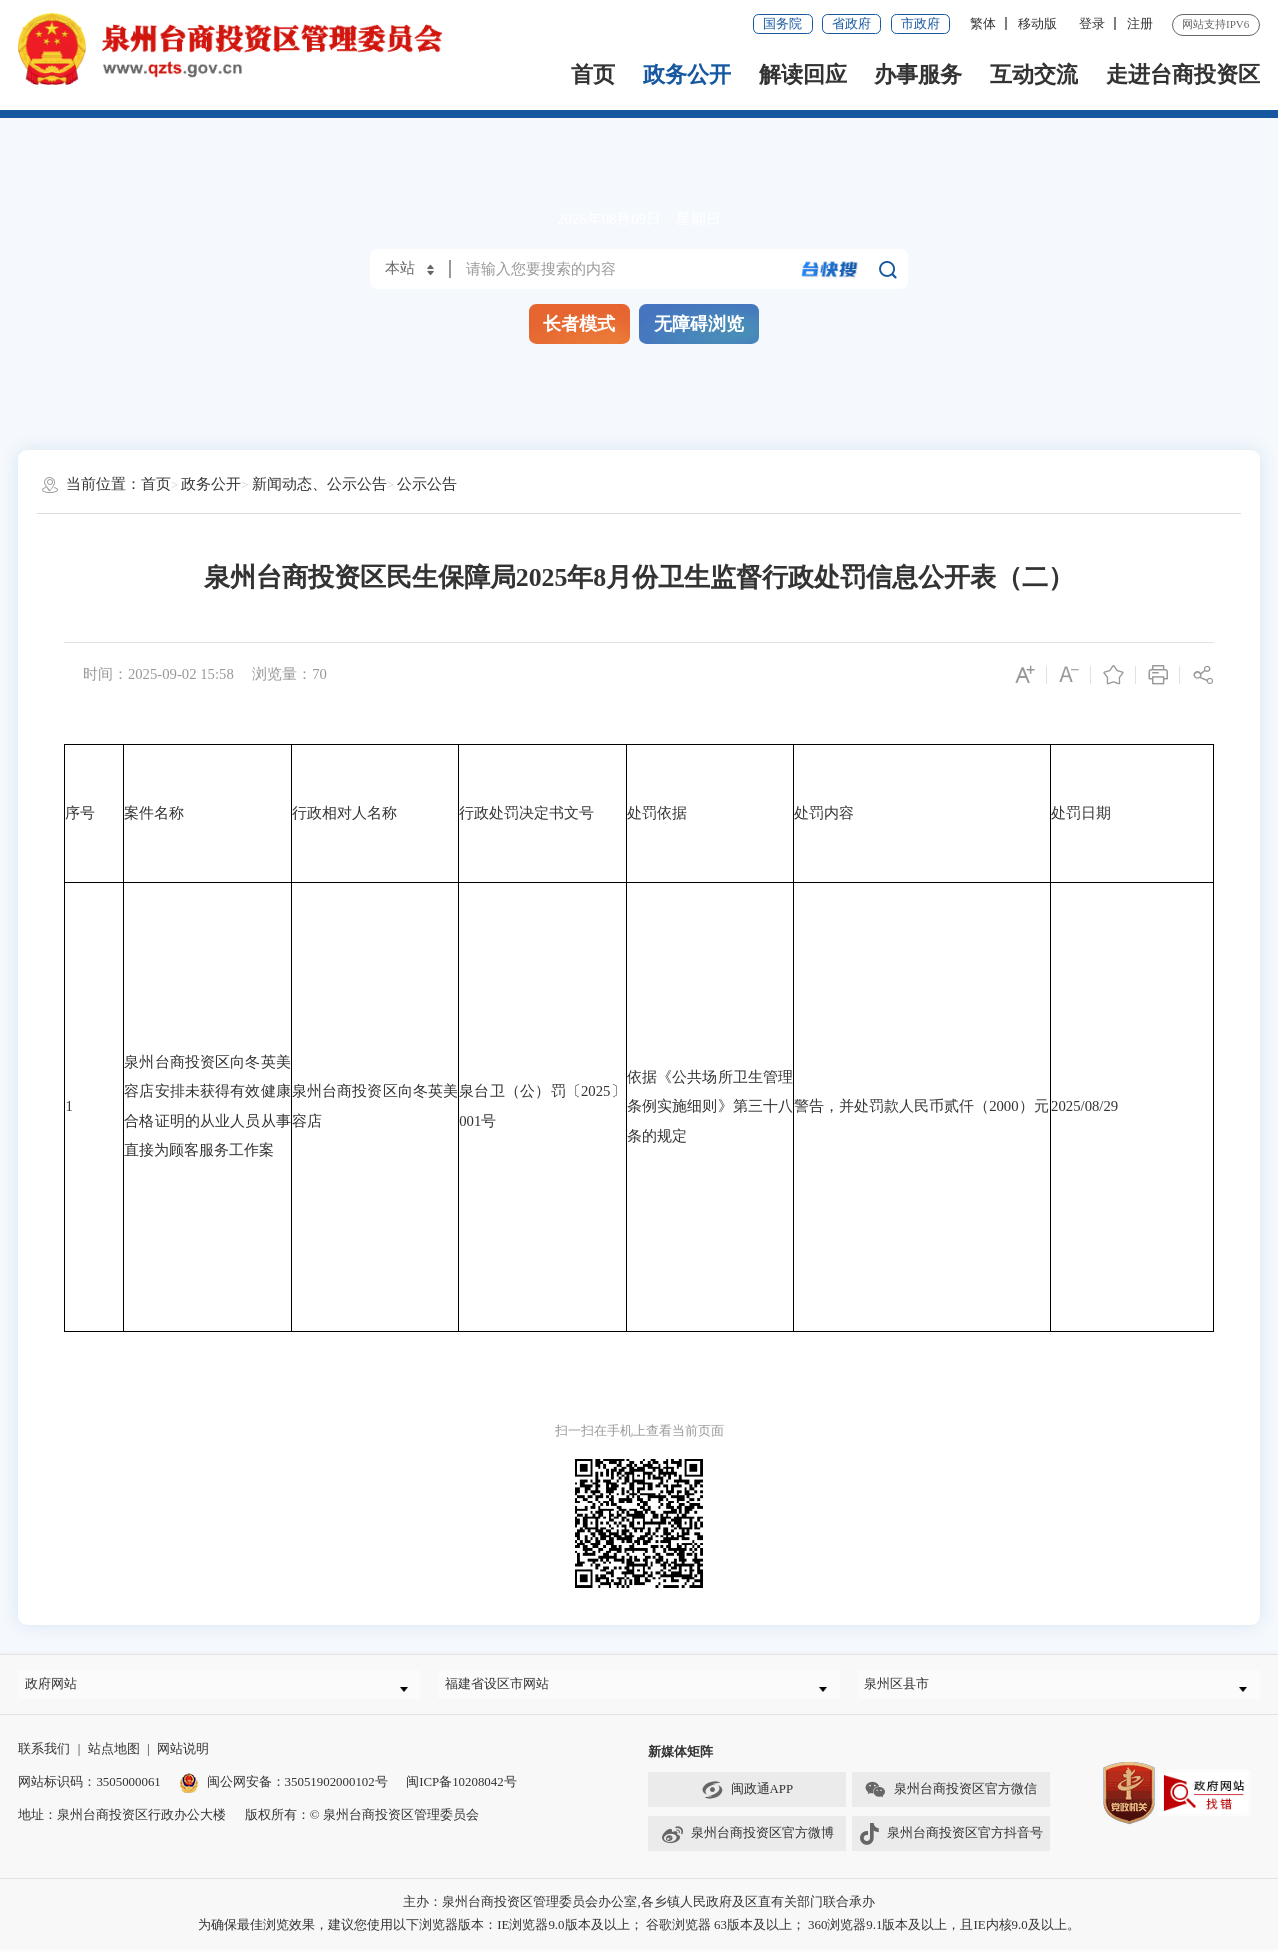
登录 (1092, 24)
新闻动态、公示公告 (319, 484)
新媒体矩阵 (680, 1762)
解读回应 (803, 74)
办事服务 (918, 74)
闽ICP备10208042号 (461, 1792)
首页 (593, 74)
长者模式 (579, 324)
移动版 (1037, 24)
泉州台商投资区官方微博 (747, 1844)
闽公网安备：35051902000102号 (283, 1792)
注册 (1140, 24)
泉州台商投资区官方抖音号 (950, 1844)
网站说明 (183, 1759)
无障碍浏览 (699, 324)
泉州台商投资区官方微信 (950, 1800)
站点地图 (114, 1759)
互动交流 (1034, 74)
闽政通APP (747, 1800)
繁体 (983, 24)
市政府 (920, 24)
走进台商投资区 (1183, 74)
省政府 (851, 24)
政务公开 (687, 74)
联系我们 (44, 1759)
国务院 (782, 24)
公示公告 (427, 484)
